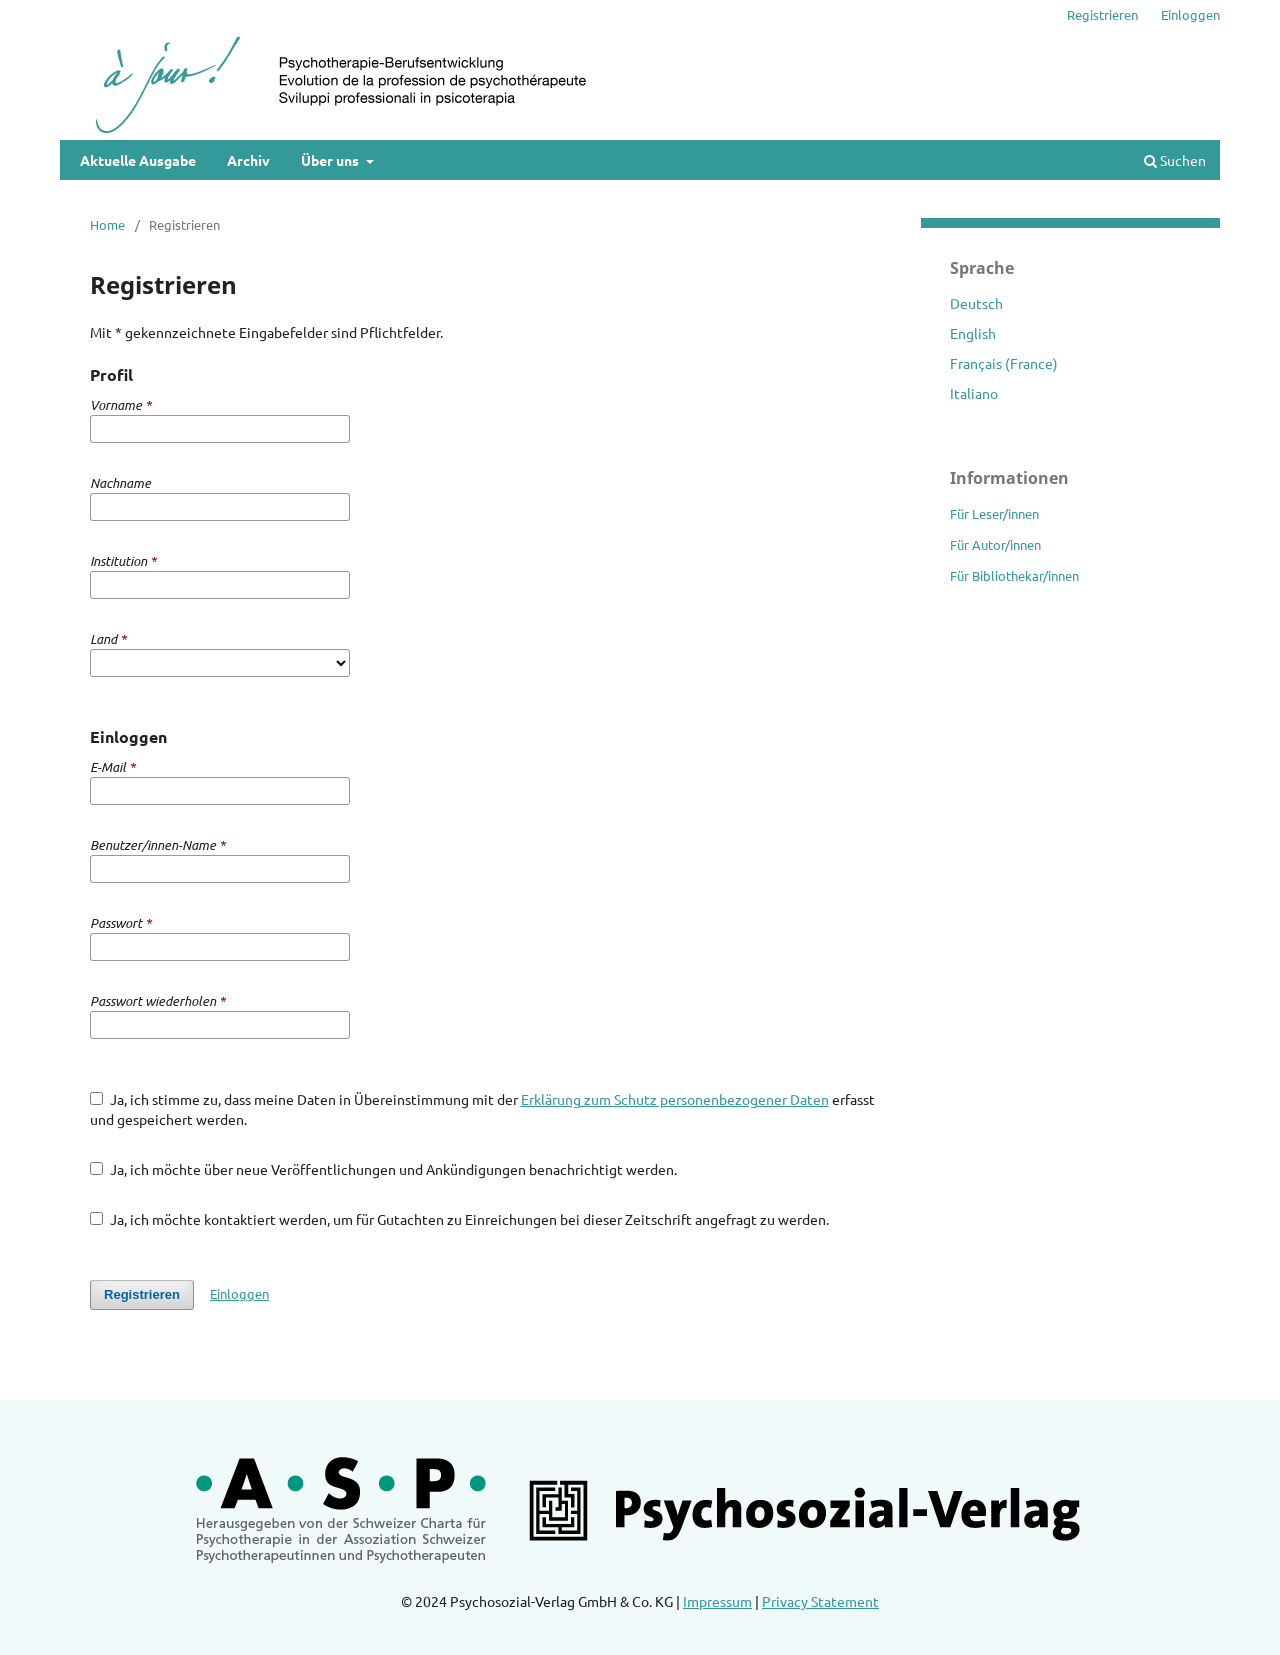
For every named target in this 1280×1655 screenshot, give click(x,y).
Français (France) (1004, 363)
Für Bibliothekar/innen (1014, 575)
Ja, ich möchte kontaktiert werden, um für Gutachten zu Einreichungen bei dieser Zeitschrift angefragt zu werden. (459, 1219)
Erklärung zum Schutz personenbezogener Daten (675, 1099)
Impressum (717, 1601)
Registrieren (1102, 14)
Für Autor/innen (995, 544)
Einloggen (1190, 14)
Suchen (1175, 160)
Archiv (248, 160)
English (973, 333)
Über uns (331, 160)
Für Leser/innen (994, 513)
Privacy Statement (820, 1601)
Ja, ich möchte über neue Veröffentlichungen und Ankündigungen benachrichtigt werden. (383, 1169)
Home (107, 224)
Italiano (974, 393)
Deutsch (976, 303)
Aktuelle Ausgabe (138, 160)
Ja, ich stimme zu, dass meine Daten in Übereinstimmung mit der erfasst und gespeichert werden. (482, 1109)
